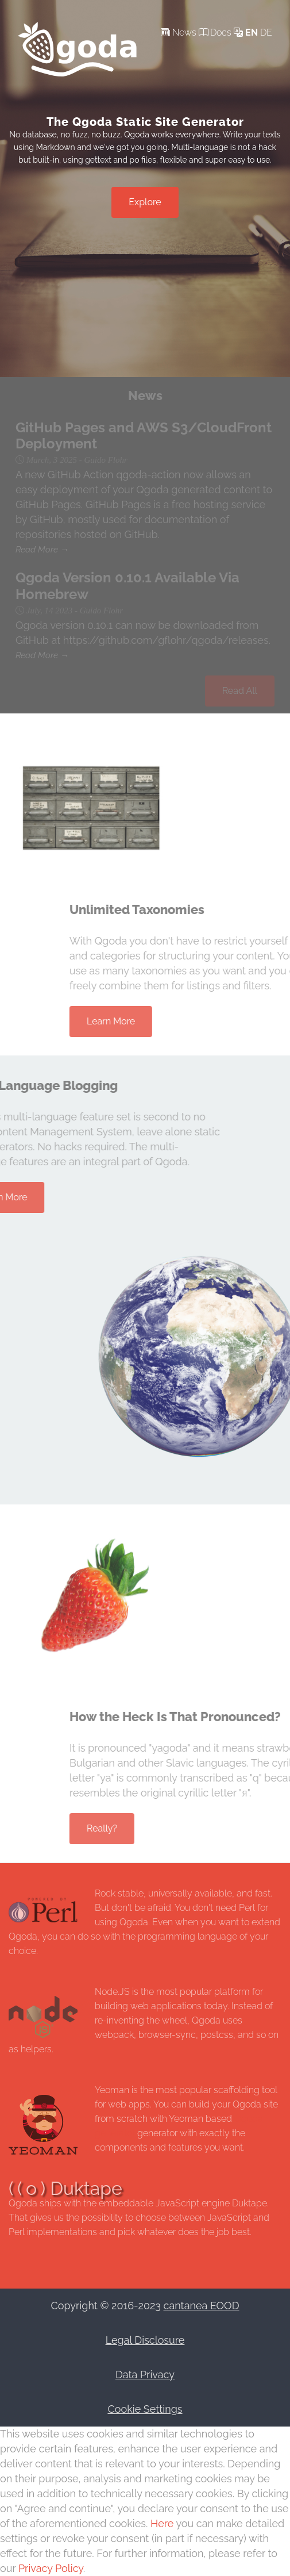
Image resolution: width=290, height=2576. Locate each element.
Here (163, 2523)
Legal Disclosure (145, 2340)
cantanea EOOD (201, 2305)
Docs (215, 32)
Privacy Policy (50, 2568)
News (178, 32)
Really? (163, 1828)
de (266, 32)
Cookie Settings (144, 2409)
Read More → (42, 549)
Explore (145, 202)
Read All (239, 690)
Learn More (172, 1021)
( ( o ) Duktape (65, 2188)
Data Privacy (145, 2374)
